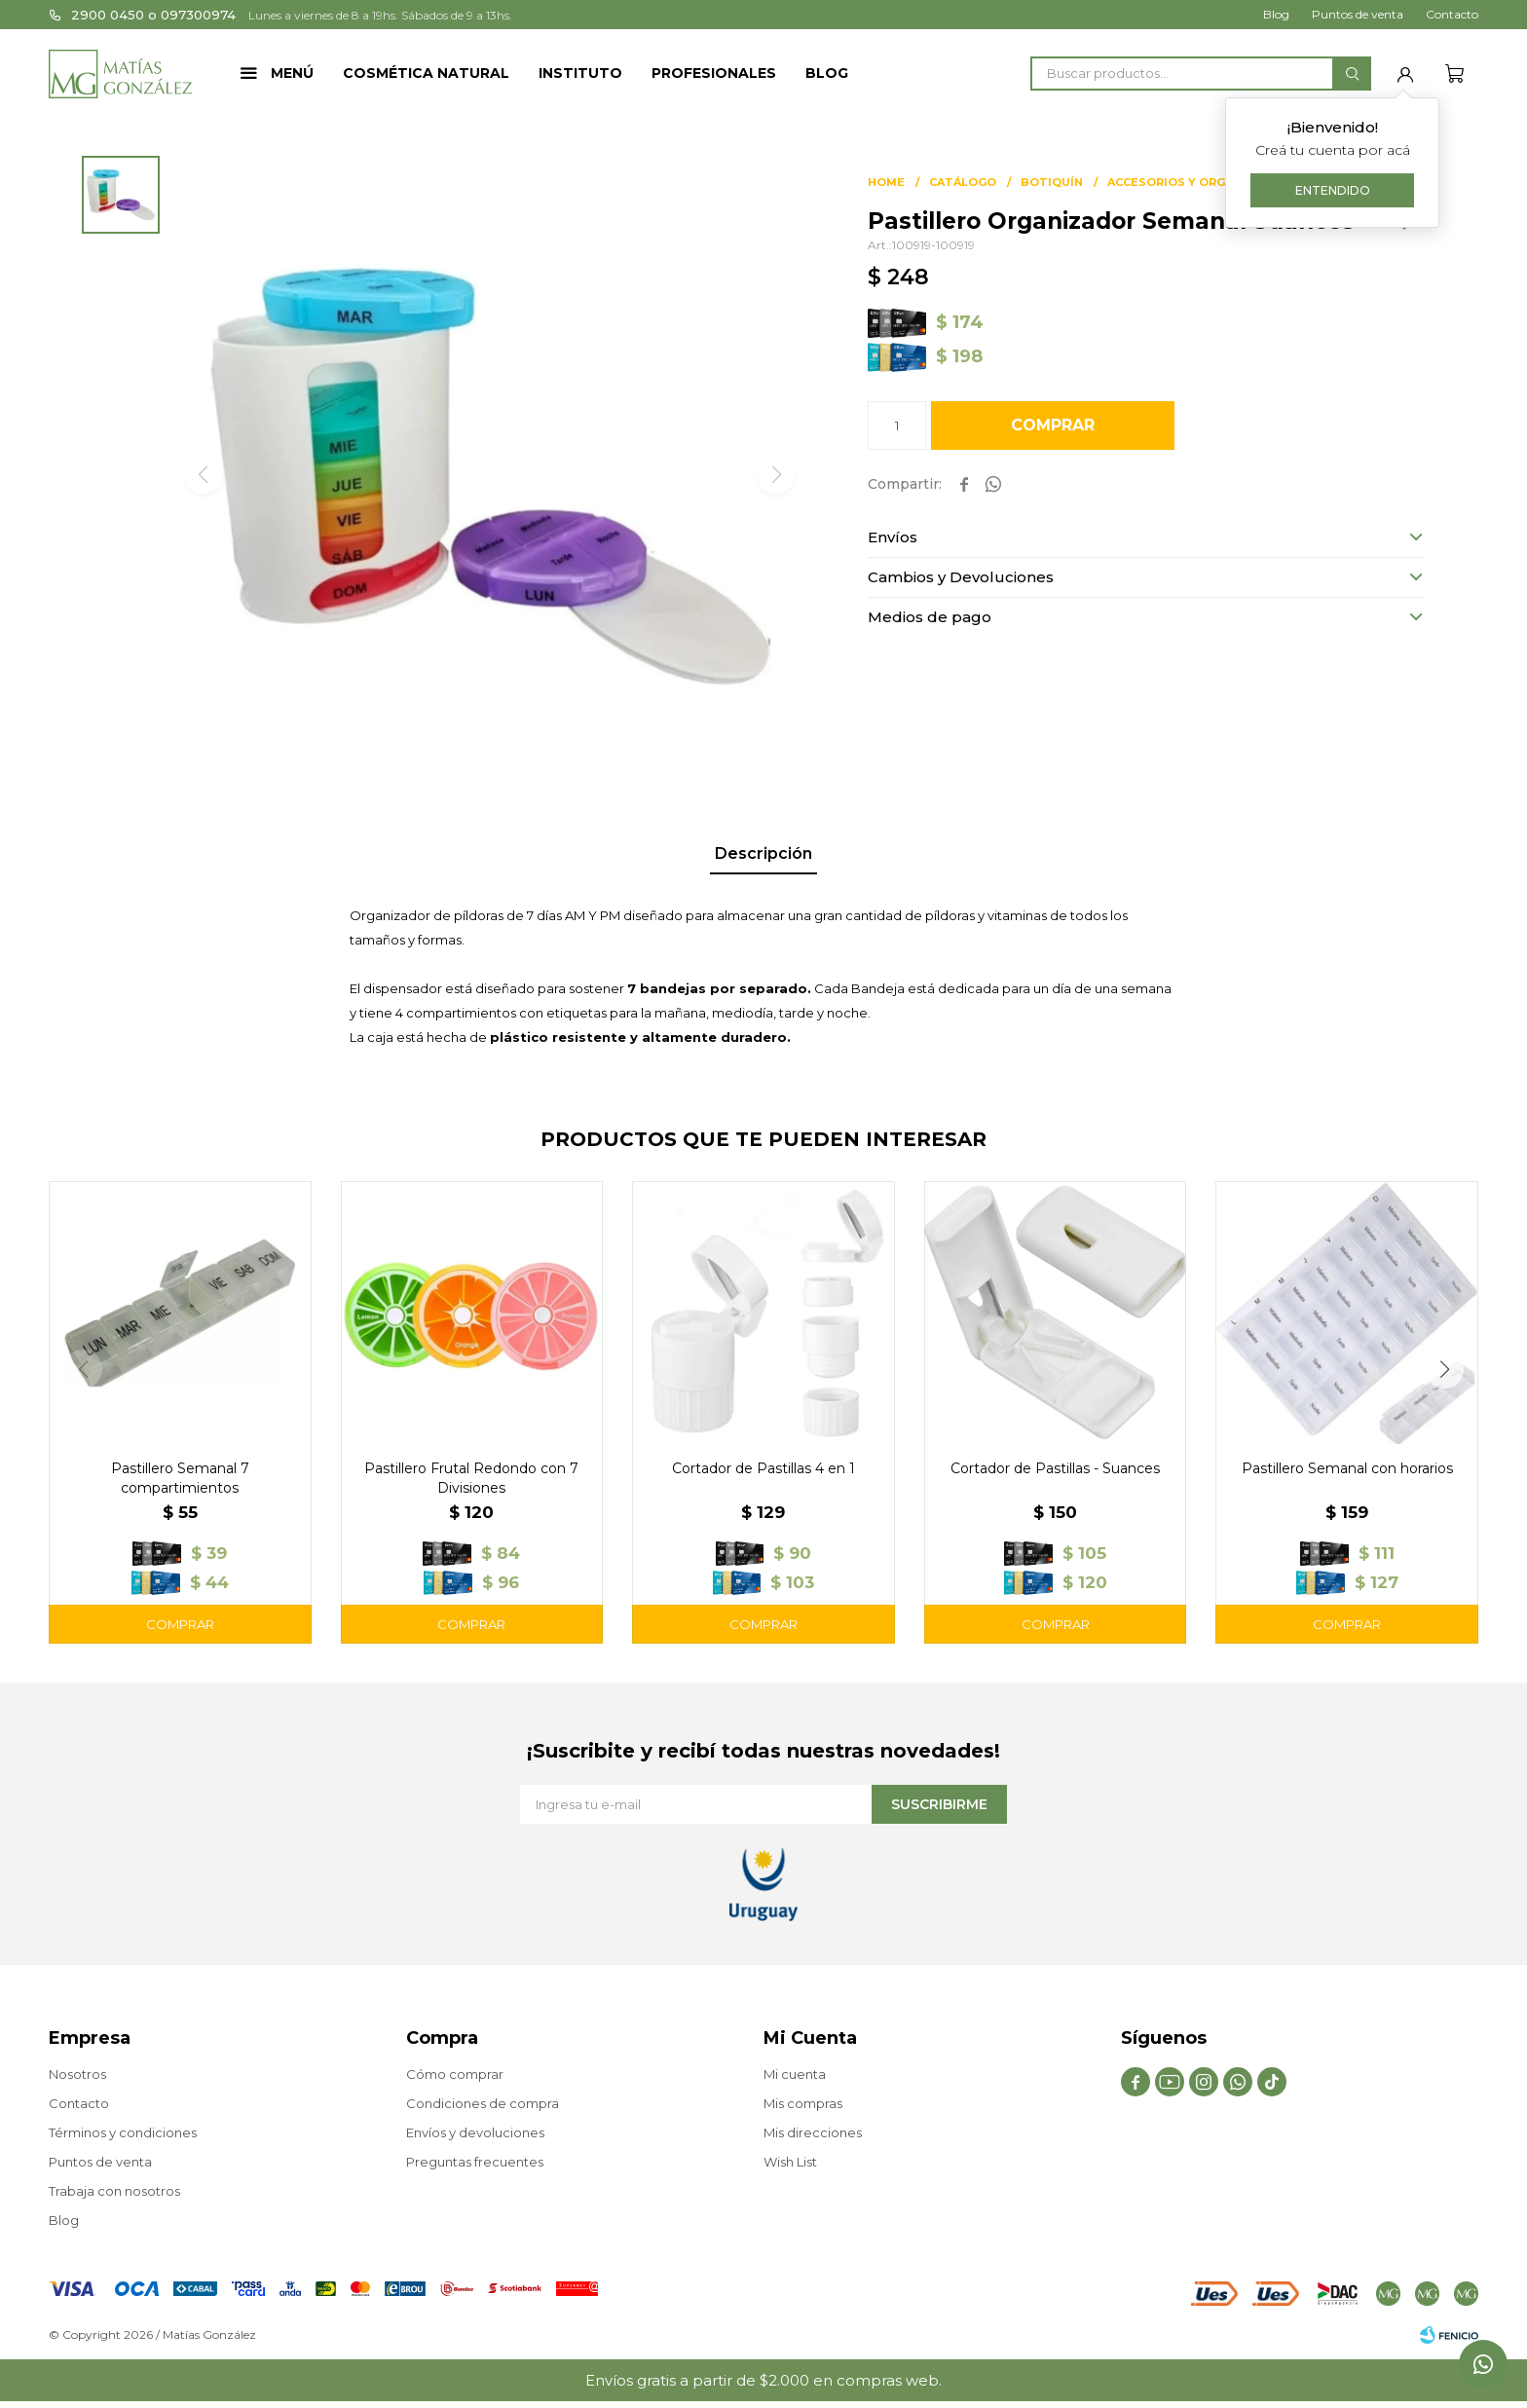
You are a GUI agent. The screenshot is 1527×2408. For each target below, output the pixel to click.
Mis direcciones (813, 2132)
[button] (1351, 73)
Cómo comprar (454, 2074)
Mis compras (803, 2103)
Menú (292, 73)
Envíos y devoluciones (475, 2132)
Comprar (1053, 425)
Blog (826, 73)
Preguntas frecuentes (474, 2161)
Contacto (1452, 14)
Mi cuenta (795, 2074)
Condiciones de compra (482, 2103)
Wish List (790, 2161)
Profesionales (714, 73)
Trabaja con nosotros (114, 2191)
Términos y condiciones (123, 2132)
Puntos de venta (1357, 14)
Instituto (580, 73)
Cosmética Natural (426, 73)
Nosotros (77, 2074)
